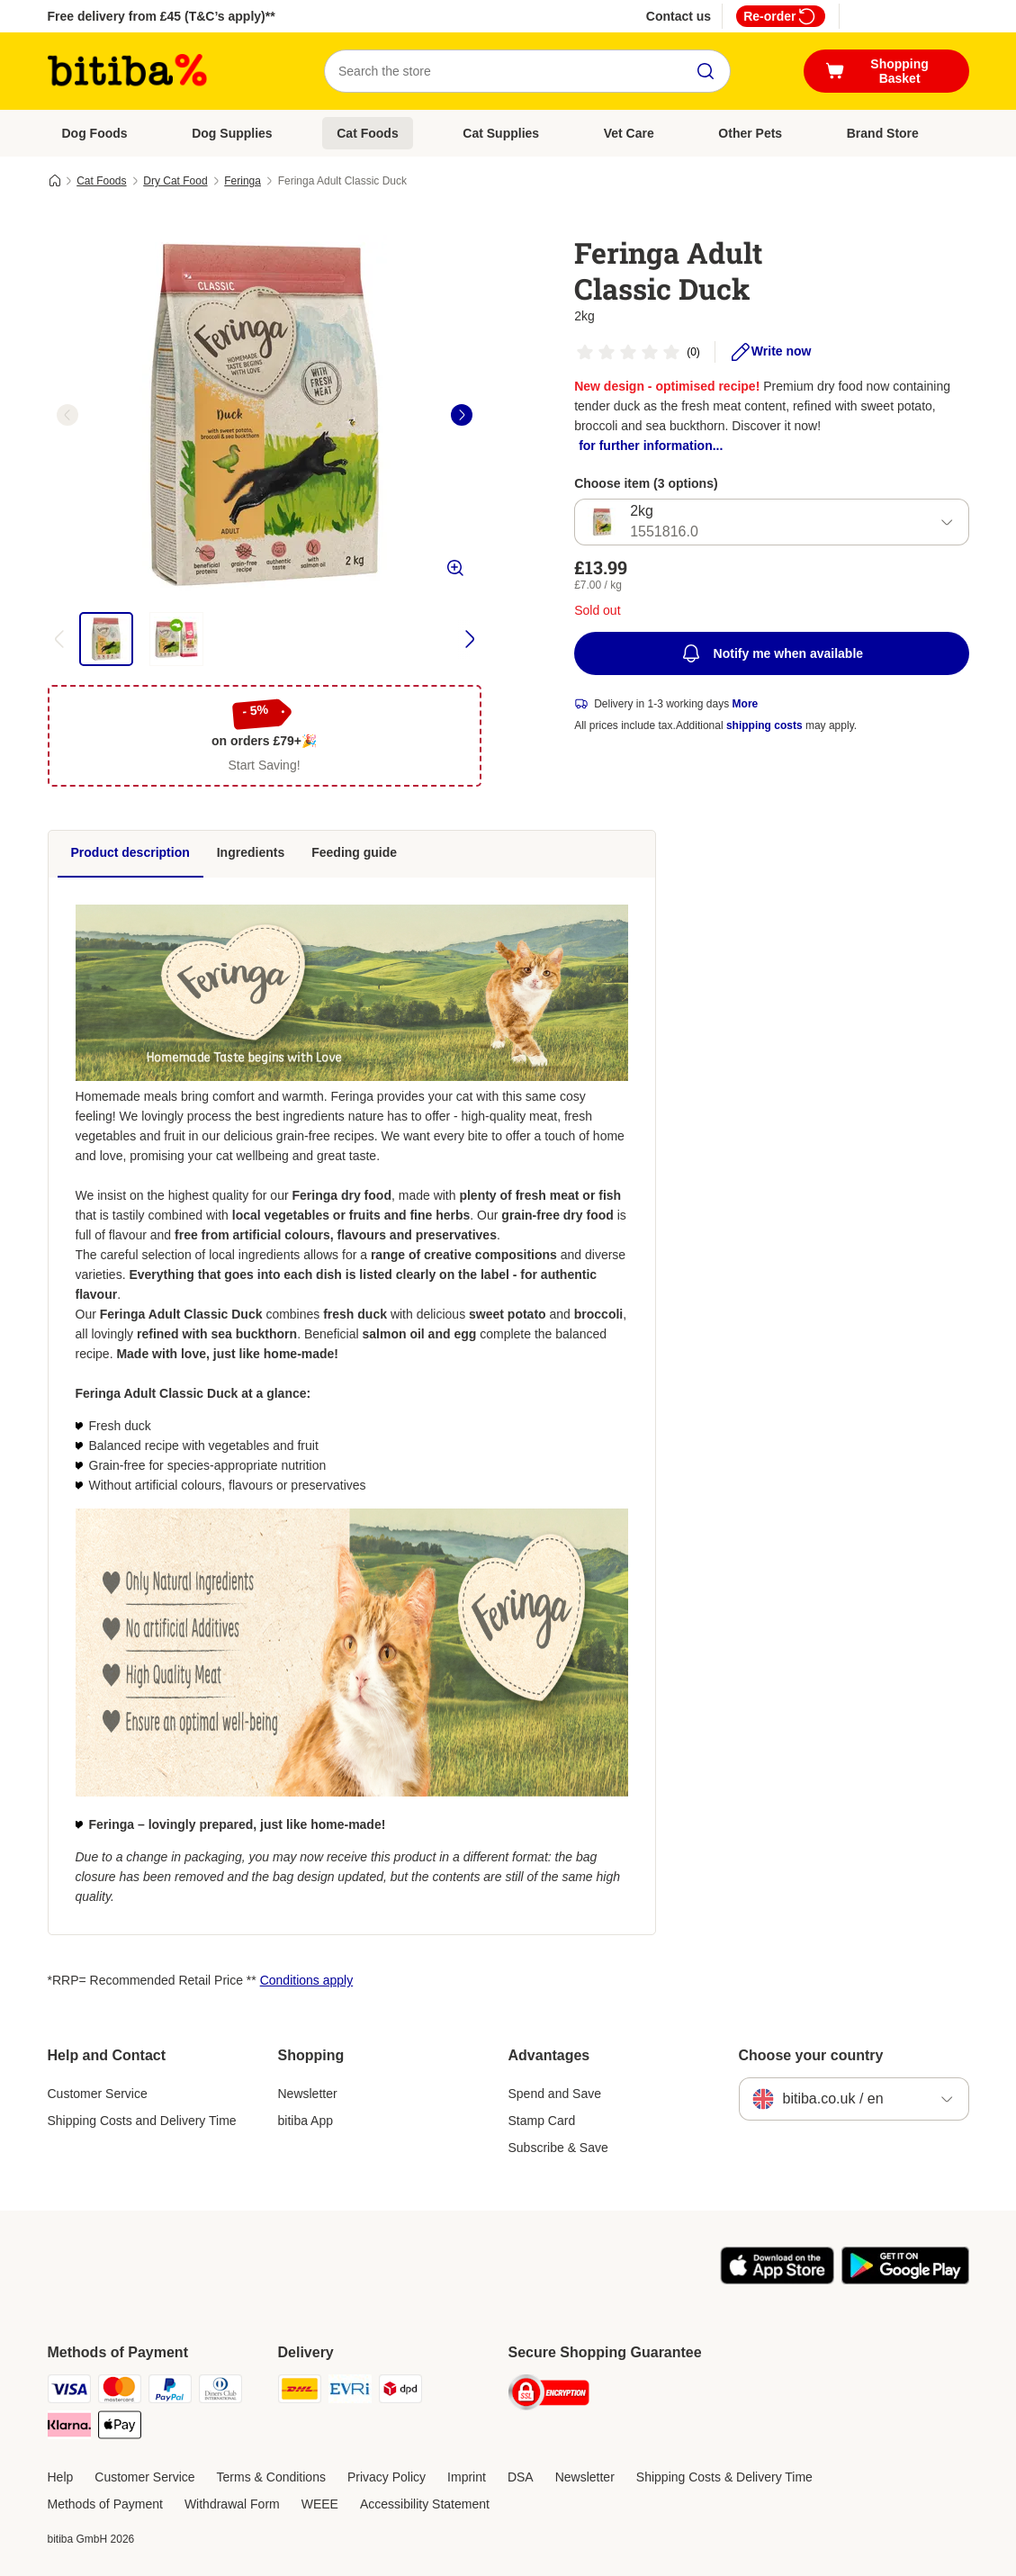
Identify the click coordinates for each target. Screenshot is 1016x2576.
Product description (130, 852)
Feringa (242, 181)
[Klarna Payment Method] (69, 2427)
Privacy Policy (386, 2477)
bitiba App (306, 2120)
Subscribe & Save (558, 2147)
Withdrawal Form (232, 2504)
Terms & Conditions (271, 2477)
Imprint (466, 2477)
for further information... (651, 445)
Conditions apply (307, 1980)
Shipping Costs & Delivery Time (724, 2477)
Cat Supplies (501, 133)
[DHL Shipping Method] (299, 2391)
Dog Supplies (232, 133)
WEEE (319, 2504)
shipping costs (764, 725)
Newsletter (307, 2093)
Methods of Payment (105, 2504)
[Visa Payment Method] (69, 2391)
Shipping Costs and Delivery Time (142, 2120)
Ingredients (250, 852)
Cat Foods (367, 133)
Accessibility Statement (425, 2504)
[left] (67, 415)
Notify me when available (772, 653)
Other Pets (750, 133)
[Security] (548, 2395)
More (746, 704)
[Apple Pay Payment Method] (119, 2427)
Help (61, 2477)
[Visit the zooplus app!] (777, 2280)
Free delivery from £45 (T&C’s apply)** (161, 16)
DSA (521, 2477)
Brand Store (883, 133)
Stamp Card (542, 2120)
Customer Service (98, 2093)
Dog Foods (95, 133)
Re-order (780, 16)
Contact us (678, 16)
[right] (461, 415)
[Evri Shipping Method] (350, 2391)
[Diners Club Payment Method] (220, 2391)
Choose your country (811, 2055)
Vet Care (629, 133)
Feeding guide (354, 852)
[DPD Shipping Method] (400, 2391)
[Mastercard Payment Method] (119, 2391)
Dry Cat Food (175, 181)
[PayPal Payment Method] (170, 2391)
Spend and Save (555, 2093)
